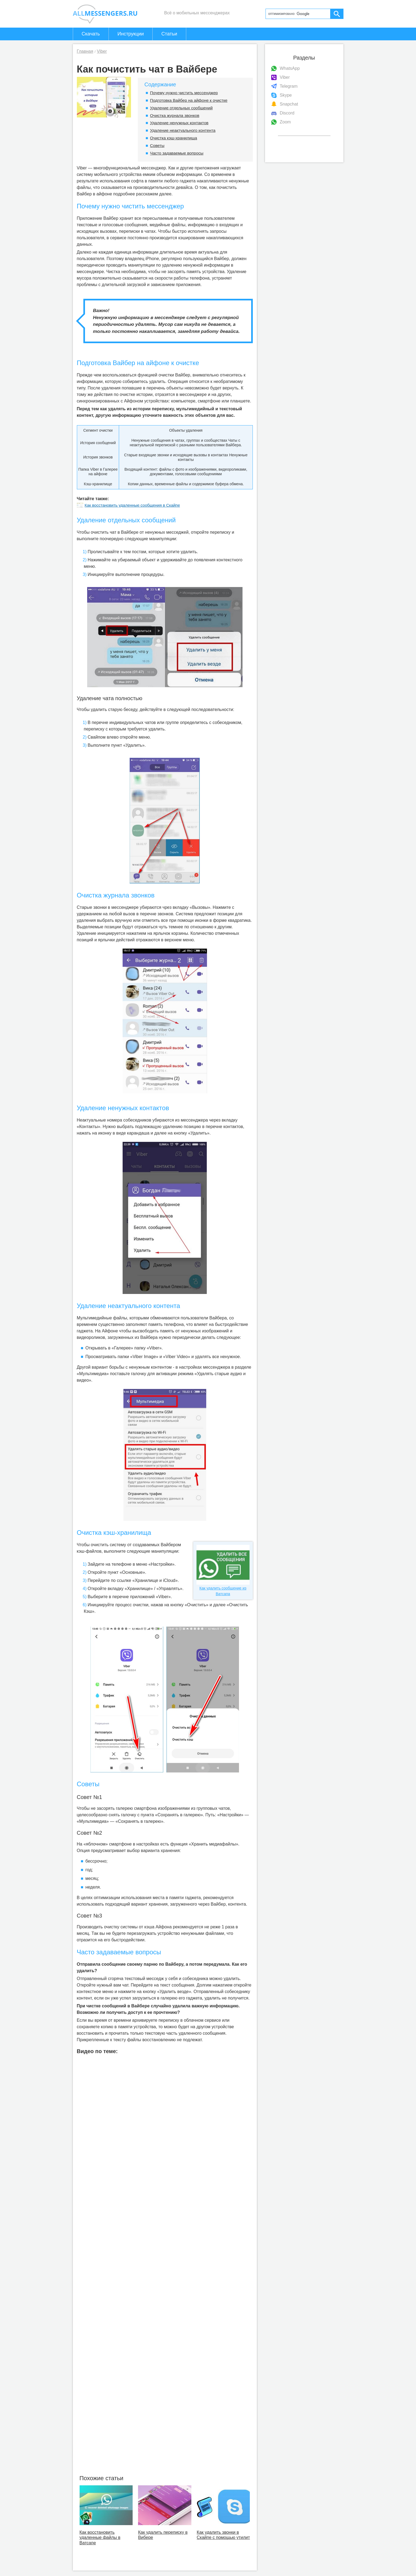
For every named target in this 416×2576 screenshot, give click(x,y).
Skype (286, 95)
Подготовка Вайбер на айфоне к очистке (188, 100)
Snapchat (289, 104)
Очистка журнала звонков (174, 115)
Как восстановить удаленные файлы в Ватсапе (100, 2537)
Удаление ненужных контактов (179, 122)
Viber (285, 77)
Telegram (289, 86)
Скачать (91, 34)
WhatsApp (290, 68)
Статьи (169, 34)
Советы (157, 145)
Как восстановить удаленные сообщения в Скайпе (128, 505)
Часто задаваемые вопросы (176, 153)
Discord (287, 113)
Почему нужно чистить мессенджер (184, 92)
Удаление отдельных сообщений (181, 108)
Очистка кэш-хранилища (173, 138)
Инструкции (130, 34)
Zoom (285, 122)
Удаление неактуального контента (182, 130)
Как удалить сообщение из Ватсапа (223, 1570)
